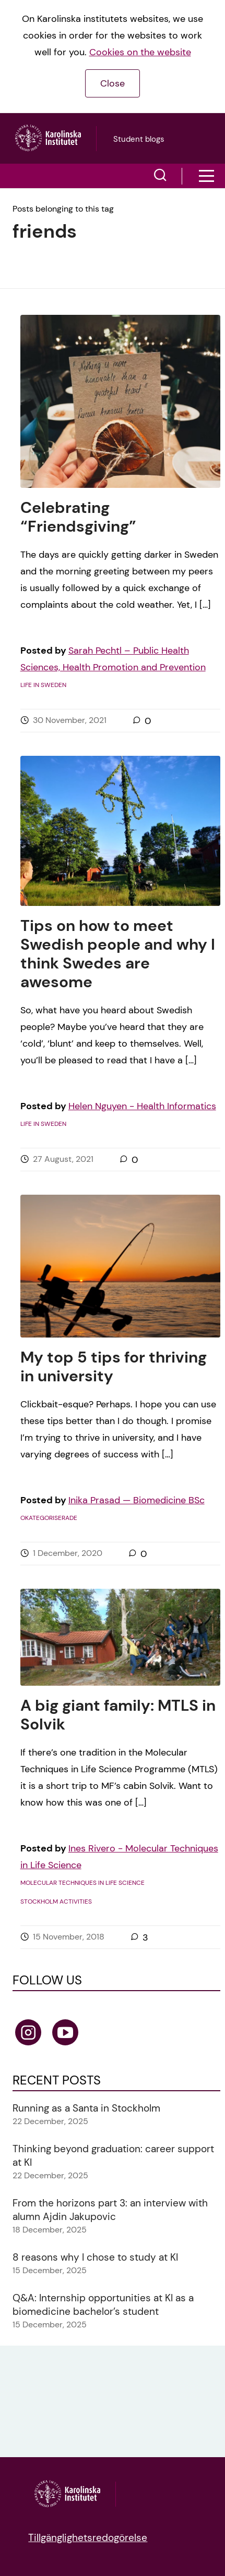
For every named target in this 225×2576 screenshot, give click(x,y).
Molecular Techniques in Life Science (82, 1883)
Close (112, 83)
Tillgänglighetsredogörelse (87, 2537)
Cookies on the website (140, 52)
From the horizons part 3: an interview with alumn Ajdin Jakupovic (110, 2210)
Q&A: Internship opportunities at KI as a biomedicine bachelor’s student (103, 2304)
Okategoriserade (48, 1518)
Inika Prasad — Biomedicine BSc (136, 1500)
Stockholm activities (56, 1901)
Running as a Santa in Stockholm (86, 2108)
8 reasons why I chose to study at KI (95, 2257)
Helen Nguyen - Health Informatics (142, 1106)
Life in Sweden (43, 685)
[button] (160, 176)
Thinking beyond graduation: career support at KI (113, 2155)
